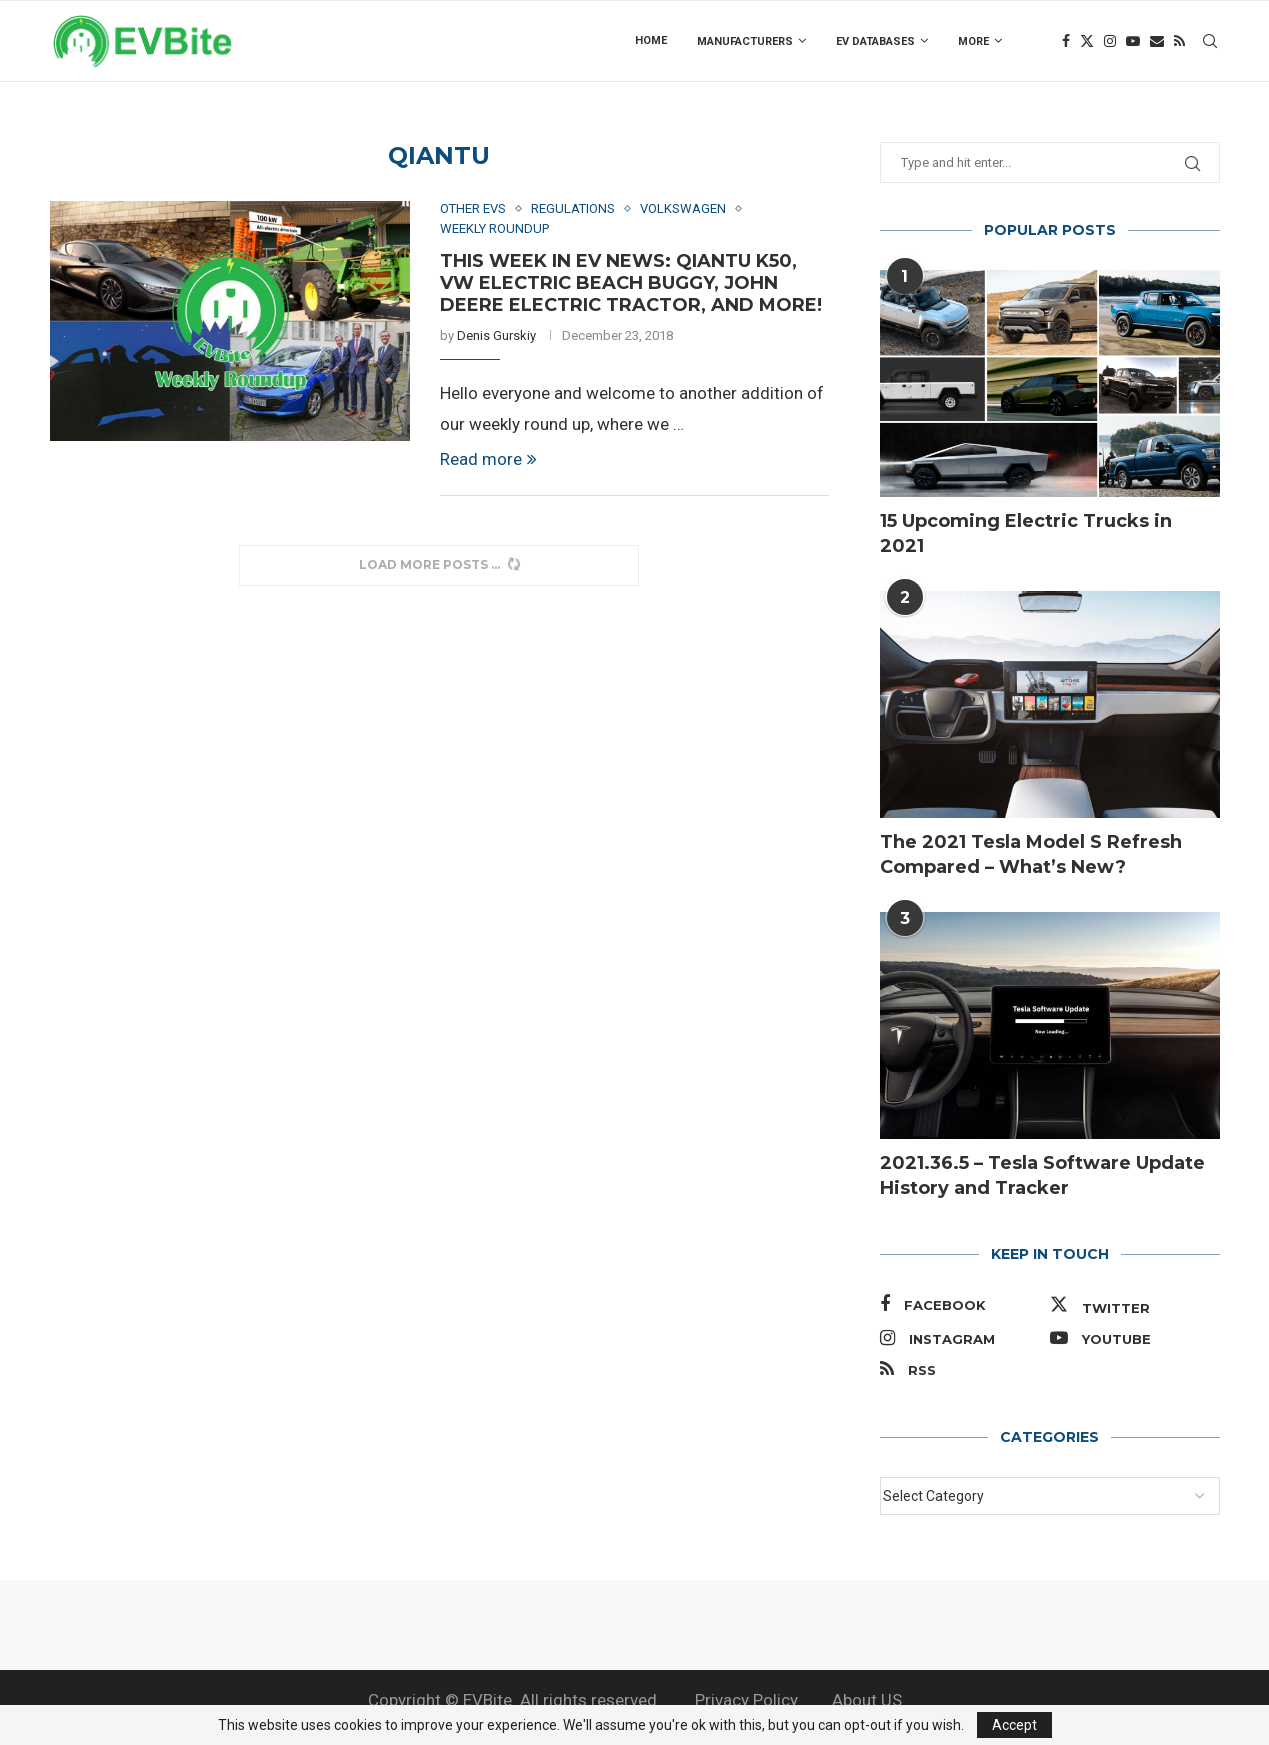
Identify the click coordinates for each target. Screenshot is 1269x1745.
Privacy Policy (746, 1700)
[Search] (1210, 41)
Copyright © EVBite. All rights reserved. (514, 1700)
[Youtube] (1133, 41)
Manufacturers (745, 41)
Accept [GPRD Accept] (1014, 1725)
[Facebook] (1066, 41)
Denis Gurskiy (496, 335)
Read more (488, 459)
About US (867, 1700)
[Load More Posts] (439, 565)
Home (651, 40)
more (973, 41)
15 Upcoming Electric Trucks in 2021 (1026, 533)
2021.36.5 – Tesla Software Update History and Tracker (1042, 1175)
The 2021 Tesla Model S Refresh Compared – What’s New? (1031, 854)
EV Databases (875, 41)
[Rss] (1179, 41)
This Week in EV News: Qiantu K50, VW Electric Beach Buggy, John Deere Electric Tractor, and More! (631, 283)
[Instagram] (1110, 41)
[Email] (1157, 41)
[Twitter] (1087, 41)
